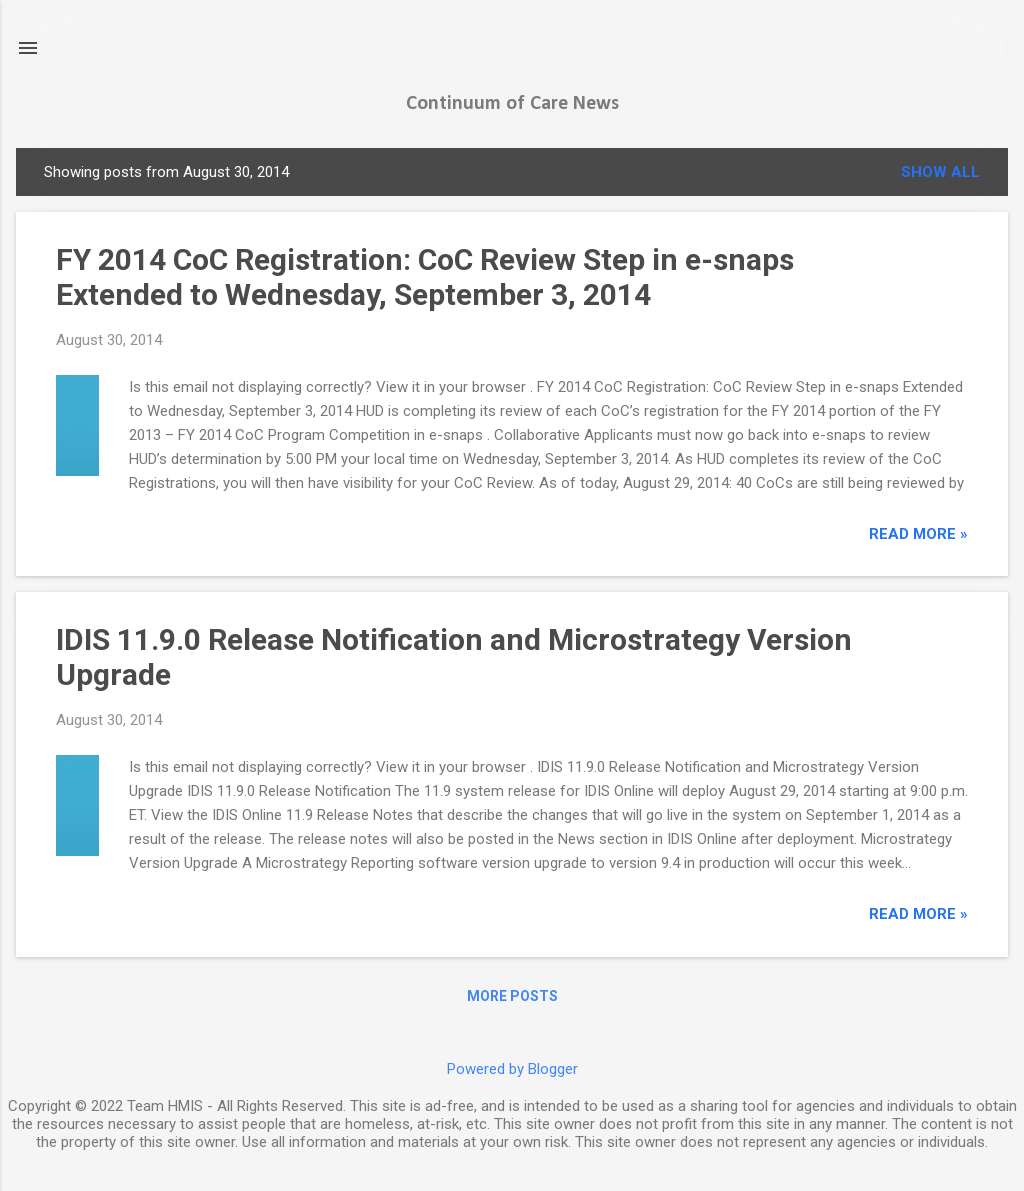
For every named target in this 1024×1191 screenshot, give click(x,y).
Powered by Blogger (512, 1069)
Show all (940, 172)
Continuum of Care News (512, 104)
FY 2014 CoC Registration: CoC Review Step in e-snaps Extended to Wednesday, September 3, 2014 (425, 277)
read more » (918, 534)
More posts (512, 996)
